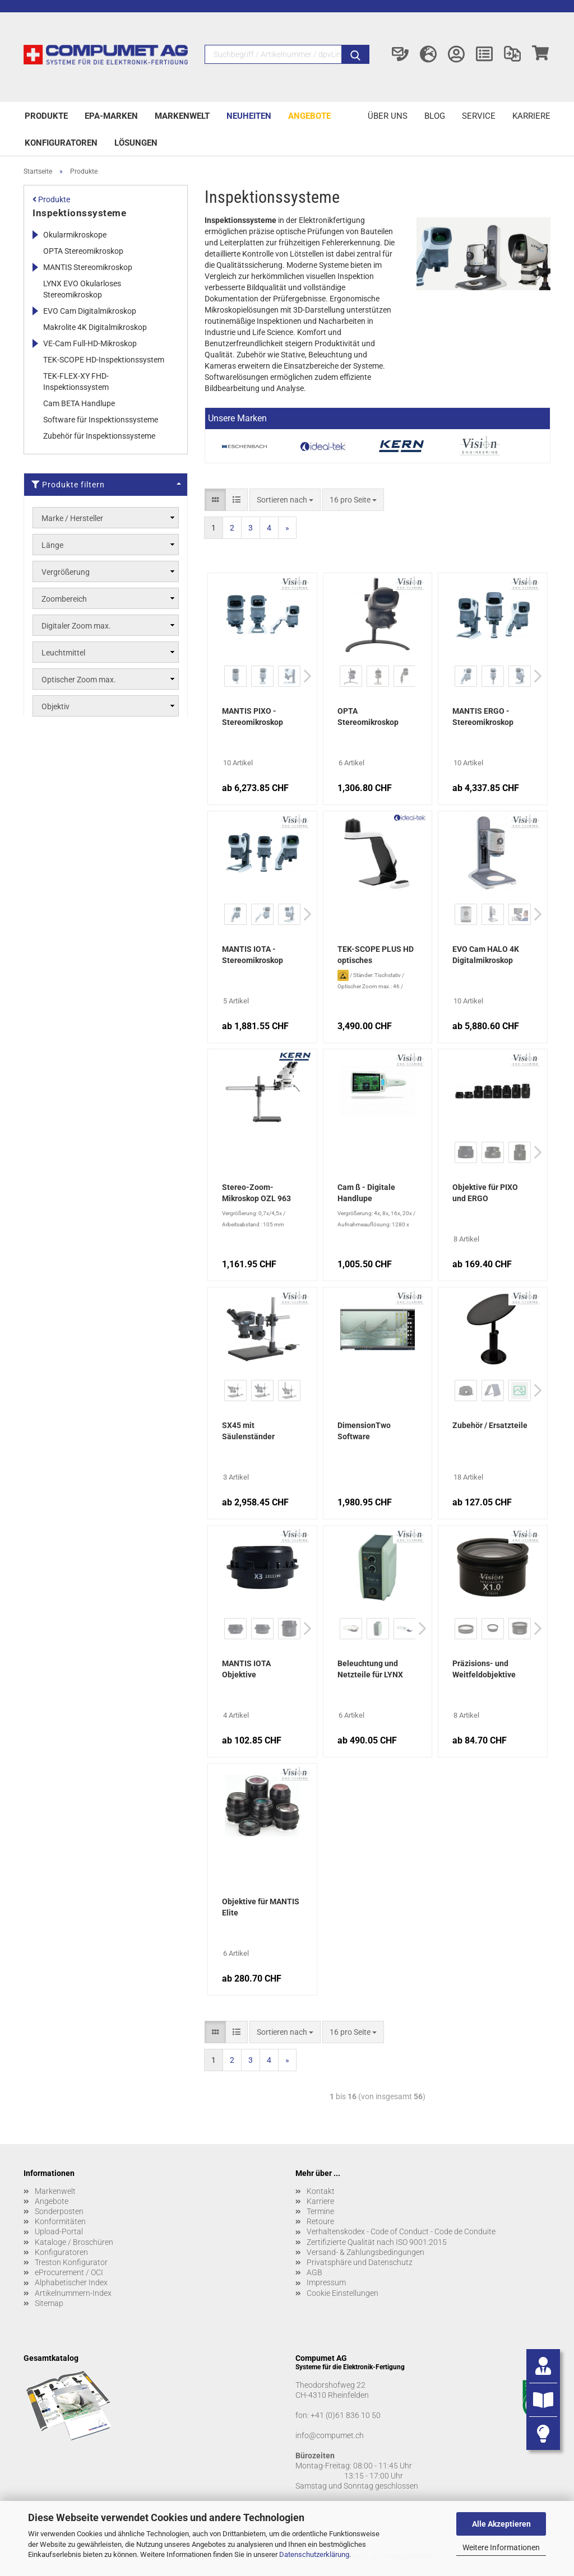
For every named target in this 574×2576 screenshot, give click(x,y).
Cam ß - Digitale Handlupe (366, 1193)
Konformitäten (60, 2221)
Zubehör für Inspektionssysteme (99, 435)
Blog (434, 116)
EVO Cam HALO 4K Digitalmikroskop (485, 955)
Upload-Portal (59, 2231)
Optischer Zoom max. (78, 679)
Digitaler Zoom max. (76, 625)
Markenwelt (182, 116)
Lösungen (136, 143)
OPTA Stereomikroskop (368, 716)
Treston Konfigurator (71, 2262)
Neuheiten (248, 116)
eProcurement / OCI (69, 2272)
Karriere (531, 116)
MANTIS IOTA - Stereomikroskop (252, 955)
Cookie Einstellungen (342, 2293)
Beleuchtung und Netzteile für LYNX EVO (370, 1670)
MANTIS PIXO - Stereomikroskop (252, 716)
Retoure (320, 2221)
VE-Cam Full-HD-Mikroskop (90, 343)
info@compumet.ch (329, 2435)
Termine (320, 2211)
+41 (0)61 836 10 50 (346, 2415)
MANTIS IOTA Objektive (246, 1669)
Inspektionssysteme (79, 212)
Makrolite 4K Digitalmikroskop (95, 327)
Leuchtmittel (63, 652)
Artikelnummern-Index (73, 2293)
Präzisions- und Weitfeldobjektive (484, 1669)
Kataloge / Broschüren (74, 2242)
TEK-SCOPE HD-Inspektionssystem (103, 359)
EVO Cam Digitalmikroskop (89, 310)
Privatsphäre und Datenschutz (360, 2262)
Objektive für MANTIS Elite (260, 1907)
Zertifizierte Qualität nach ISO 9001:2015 (377, 2242)
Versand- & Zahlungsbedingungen (365, 2252)
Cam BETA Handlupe (79, 403)
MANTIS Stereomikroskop (87, 267)
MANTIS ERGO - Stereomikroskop (482, 716)
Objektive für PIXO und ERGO (485, 1193)
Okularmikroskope (75, 234)
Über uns (388, 116)
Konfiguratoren (61, 143)
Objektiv (55, 706)
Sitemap (49, 2303)
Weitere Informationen (501, 2547)
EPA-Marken (111, 116)
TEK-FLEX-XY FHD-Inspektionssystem (76, 381)
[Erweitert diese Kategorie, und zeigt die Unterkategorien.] (34, 234)
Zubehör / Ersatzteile (489, 1425)
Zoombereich (64, 598)
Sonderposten (59, 2211)
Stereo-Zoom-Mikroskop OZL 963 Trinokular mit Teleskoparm (256, 1194)
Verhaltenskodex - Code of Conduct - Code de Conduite (401, 2231)
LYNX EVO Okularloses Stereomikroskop (82, 289)
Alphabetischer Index (71, 2282)
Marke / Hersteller (72, 518)
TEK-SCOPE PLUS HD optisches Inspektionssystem (375, 956)
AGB (314, 2272)
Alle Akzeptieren (501, 2523)
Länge (52, 545)
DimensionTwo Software (364, 1431)
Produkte (46, 116)
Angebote (309, 116)
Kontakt (321, 2191)
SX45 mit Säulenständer (248, 1431)
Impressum (326, 2282)
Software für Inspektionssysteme (100, 419)
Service (479, 116)
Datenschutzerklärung (314, 2554)
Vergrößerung (65, 572)
